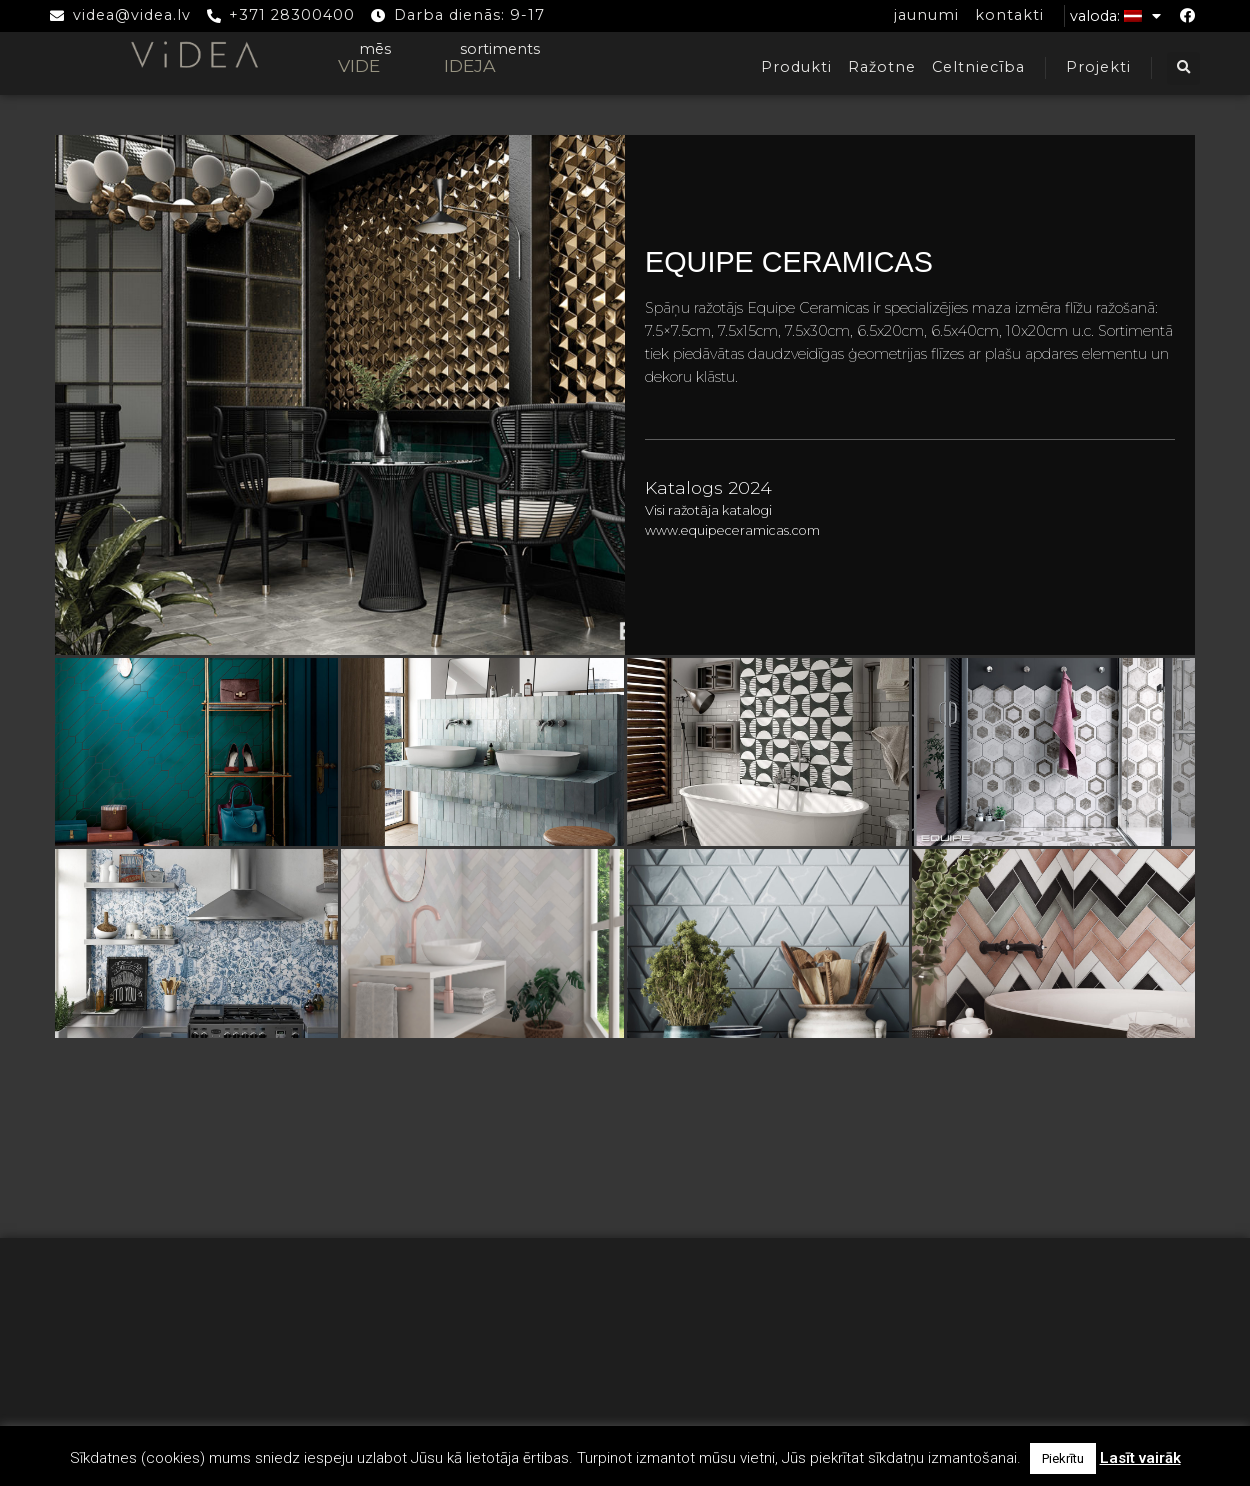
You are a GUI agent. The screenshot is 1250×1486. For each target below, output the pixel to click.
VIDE (359, 65)
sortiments (500, 49)
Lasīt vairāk (1140, 1458)
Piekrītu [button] (1063, 1458)
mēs (375, 49)
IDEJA (470, 65)
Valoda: (1115, 16)
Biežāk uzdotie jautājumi (625, 1347)
